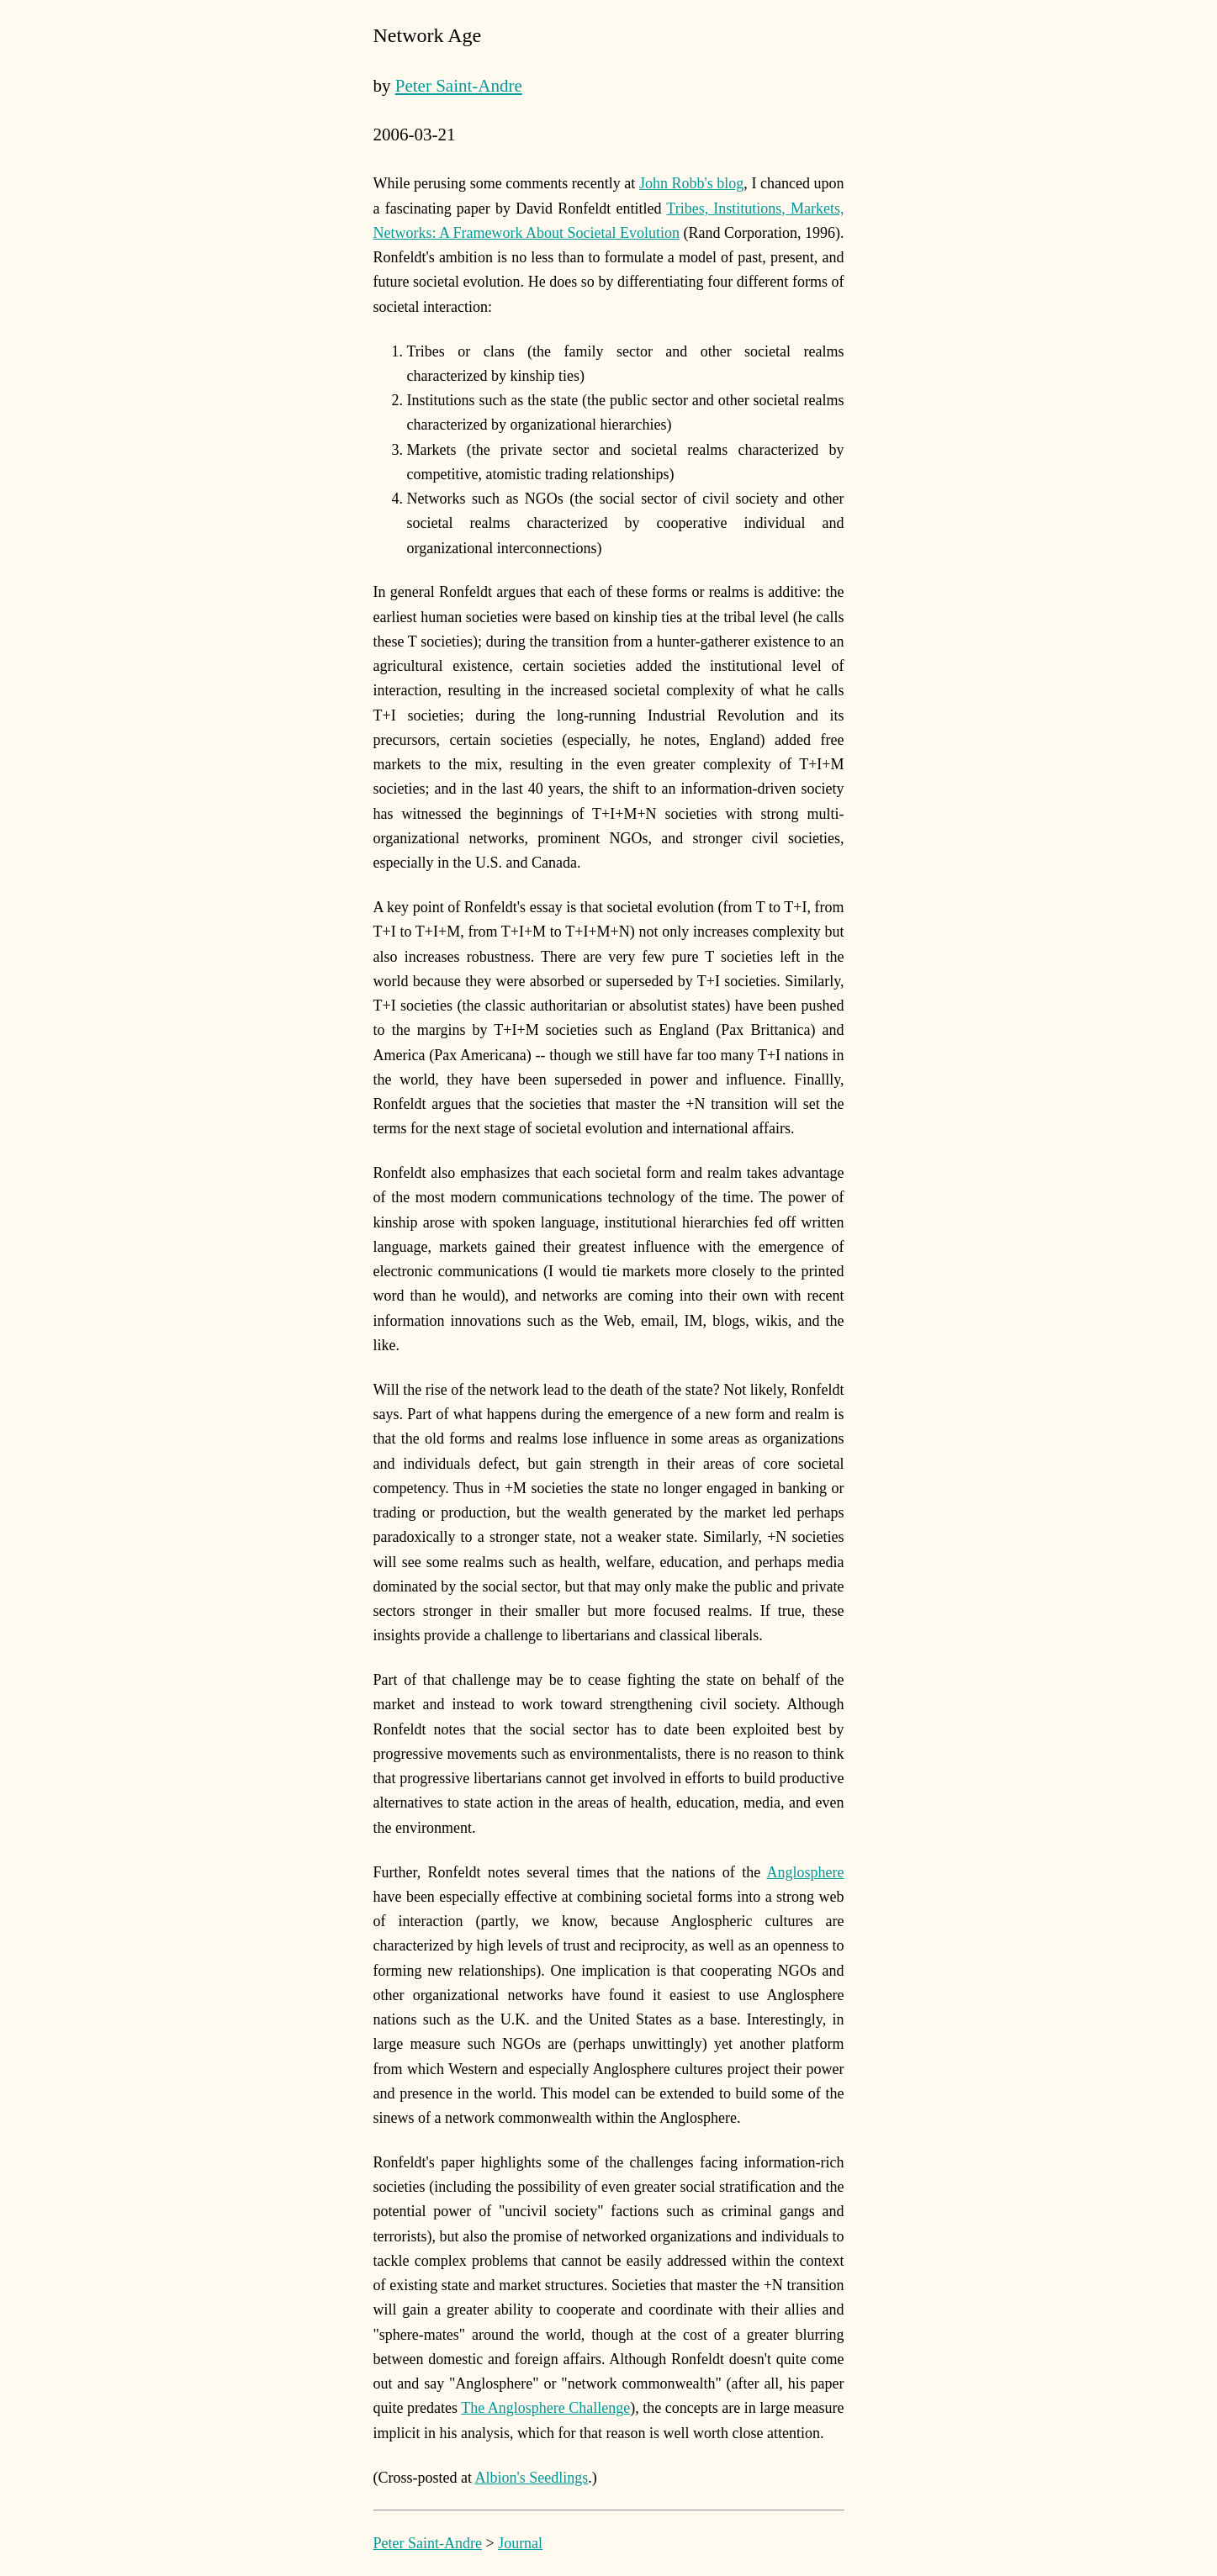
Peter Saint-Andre (458, 86)
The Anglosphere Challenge (545, 2407)
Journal (520, 2543)
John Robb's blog (691, 183)
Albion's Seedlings (532, 2477)
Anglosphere (805, 1872)
